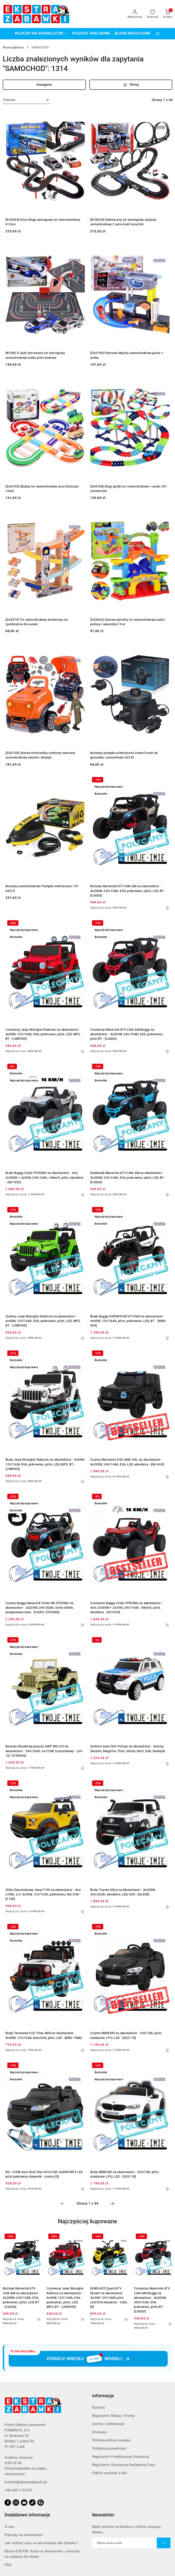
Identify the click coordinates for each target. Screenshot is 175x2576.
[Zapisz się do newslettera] (124, 2543)
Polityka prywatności (109, 2448)
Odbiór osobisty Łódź (109, 2473)
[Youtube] (24, 2502)
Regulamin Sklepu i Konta (113, 2415)
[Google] (40, 2502)
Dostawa (99, 2432)
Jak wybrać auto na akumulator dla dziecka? (41, 2543)
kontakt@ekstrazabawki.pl (26, 2482)
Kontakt (98, 2407)
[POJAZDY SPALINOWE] (91, 33)
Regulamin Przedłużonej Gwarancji (120, 2456)
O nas (9, 2526)
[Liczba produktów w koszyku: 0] (167, 14)
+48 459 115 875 (18, 2490)
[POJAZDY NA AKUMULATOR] (41, 33)
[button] (157, 33)
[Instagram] (16, 2502)
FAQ (8, 2565)
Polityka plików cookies (111, 2440)
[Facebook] (8, 2502)
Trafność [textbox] (9, 100)
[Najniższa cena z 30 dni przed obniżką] (167, 908)
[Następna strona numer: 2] (112, 2203)
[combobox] (26, 100)
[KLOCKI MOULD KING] (132, 33)
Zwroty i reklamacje (108, 2424)
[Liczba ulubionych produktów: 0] (152, 14)
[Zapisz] (163, 2543)
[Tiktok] (32, 2502)
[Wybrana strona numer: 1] (87, 2203)
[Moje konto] (135, 14)
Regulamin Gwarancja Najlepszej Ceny (123, 2465)
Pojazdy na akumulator (24, 2535)
